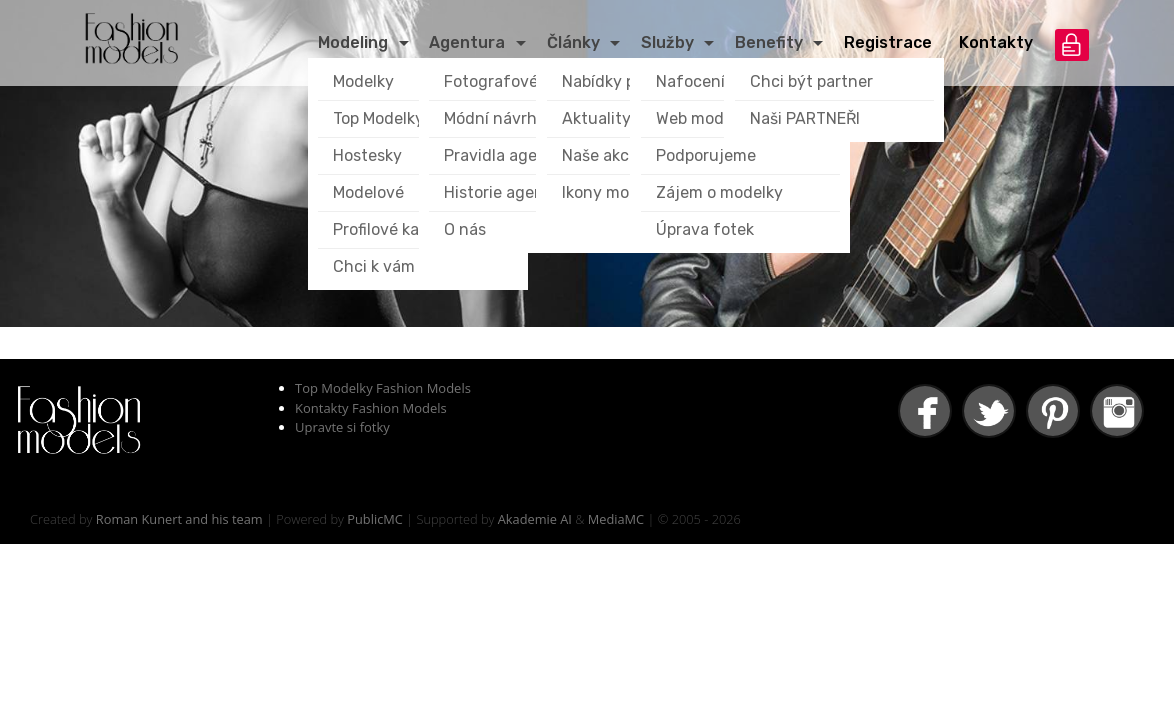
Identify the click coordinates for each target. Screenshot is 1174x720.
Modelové (368, 192)
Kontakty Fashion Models (371, 408)
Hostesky (367, 155)
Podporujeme (706, 155)
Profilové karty (387, 229)
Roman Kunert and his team (179, 519)
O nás (465, 229)
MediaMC (616, 519)
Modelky (363, 81)
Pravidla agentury (511, 155)
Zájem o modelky (719, 192)
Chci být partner (811, 81)
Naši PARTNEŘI (805, 118)
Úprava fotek (705, 229)
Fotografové (491, 81)
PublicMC (375, 519)
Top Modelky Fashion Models (383, 388)
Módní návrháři (500, 118)
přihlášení (1072, 45)
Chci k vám (374, 266)
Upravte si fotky (342, 427)
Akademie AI (535, 519)
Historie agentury (510, 192)
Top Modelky (378, 118)
